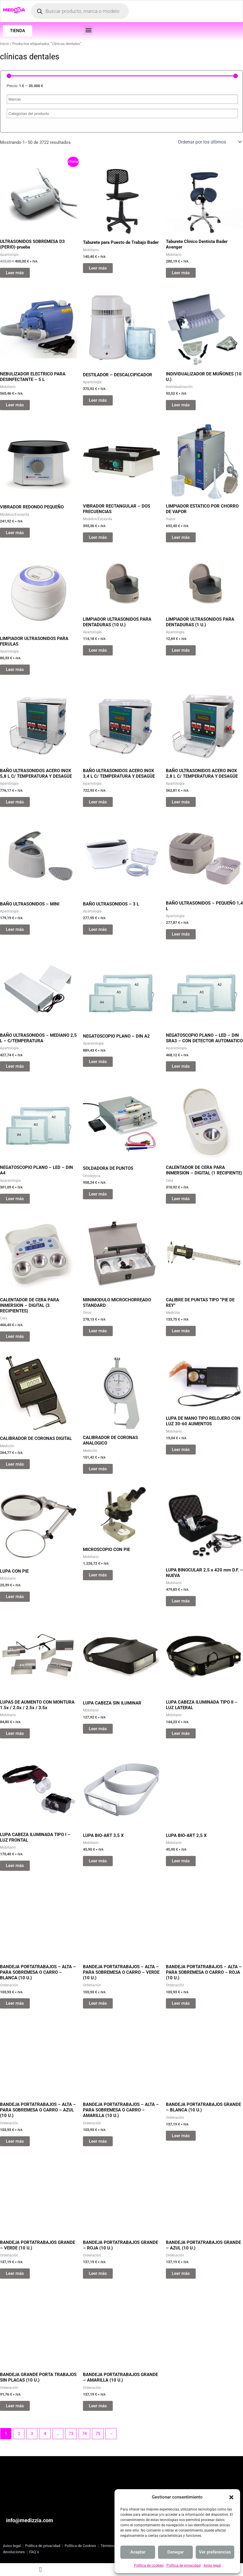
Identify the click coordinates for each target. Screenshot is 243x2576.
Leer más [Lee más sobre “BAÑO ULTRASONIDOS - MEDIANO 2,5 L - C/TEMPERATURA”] (15, 1067)
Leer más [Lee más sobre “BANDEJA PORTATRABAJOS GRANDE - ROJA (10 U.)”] (98, 2274)
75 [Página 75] (98, 2434)
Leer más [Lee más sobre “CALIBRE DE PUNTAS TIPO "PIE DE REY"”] (181, 1332)
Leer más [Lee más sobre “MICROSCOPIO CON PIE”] (98, 1597)
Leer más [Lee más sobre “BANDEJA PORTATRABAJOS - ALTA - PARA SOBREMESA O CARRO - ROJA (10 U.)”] (181, 2004)
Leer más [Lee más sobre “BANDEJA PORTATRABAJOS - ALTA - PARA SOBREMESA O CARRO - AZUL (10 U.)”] (15, 2142)
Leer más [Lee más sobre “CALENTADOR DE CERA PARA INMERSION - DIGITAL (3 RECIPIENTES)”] (15, 1337)
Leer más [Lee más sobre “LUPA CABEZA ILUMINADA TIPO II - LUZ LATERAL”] (181, 1734)
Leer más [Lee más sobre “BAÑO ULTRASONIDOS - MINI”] (15, 930)
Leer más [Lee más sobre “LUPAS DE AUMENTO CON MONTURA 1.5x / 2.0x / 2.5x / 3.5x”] (15, 1734)
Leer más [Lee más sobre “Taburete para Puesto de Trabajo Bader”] (98, 269)
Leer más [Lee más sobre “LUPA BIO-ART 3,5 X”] (98, 1862)
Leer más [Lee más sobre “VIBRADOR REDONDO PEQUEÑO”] (15, 533)
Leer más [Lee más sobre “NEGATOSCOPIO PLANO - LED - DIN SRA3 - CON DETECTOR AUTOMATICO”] (181, 1067)
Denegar (175, 2552)
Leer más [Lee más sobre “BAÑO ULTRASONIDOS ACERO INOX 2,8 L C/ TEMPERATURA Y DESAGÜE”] (181, 803)
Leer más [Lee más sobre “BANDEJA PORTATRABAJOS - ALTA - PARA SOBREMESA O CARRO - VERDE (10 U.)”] (98, 2004)
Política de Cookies (80, 2546)
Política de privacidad (183, 2565)
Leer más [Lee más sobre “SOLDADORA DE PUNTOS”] (98, 1195)
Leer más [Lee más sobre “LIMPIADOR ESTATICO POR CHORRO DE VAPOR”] (181, 538)
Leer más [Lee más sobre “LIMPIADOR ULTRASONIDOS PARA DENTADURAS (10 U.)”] (98, 651)
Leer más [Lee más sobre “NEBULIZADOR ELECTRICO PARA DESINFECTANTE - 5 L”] (15, 406)
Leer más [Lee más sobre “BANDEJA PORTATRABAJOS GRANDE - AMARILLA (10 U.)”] (98, 2407)
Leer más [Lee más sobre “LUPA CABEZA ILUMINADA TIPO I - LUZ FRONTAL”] (15, 1866)
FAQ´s (34, 2552)
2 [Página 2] (19, 2434)
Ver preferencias (215, 2552)
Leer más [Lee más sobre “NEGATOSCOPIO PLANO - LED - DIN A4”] (15, 1199)
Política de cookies (149, 2565)
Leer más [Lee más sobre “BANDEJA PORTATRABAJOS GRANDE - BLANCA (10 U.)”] (181, 2137)
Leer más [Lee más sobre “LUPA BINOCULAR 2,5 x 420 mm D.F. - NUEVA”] (181, 1602)
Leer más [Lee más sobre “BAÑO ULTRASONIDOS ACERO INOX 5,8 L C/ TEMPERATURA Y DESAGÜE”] (15, 803)
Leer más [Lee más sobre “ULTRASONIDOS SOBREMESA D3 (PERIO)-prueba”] (15, 274)
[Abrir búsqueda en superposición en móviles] (80, 12)
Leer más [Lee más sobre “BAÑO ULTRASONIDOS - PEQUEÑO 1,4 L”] (181, 935)
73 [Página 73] (71, 2434)
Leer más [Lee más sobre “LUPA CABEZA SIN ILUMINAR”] (98, 1730)
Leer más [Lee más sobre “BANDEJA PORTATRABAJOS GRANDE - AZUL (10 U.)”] (181, 2274)
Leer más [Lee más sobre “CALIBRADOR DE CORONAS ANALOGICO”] (98, 1470)
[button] (231, 2497)
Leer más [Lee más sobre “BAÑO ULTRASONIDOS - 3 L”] (98, 930)
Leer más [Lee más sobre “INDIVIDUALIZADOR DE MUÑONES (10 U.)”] (181, 406)
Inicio (4, 45)
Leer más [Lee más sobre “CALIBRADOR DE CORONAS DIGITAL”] (15, 1465)
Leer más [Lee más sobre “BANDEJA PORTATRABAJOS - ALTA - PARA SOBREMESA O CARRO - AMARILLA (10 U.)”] (98, 2142)
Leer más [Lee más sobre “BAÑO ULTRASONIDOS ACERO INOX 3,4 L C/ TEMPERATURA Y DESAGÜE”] (98, 803)
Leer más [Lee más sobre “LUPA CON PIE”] (15, 1597)
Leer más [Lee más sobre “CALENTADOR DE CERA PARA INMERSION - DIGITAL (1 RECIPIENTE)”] (181, 1199)
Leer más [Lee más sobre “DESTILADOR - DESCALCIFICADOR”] (98, 401)
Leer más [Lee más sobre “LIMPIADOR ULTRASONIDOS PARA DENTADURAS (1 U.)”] (181, 651)
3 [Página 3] (32, 2434)
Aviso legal (212, 2565)
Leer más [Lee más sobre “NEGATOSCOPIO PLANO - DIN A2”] (98, 1062)
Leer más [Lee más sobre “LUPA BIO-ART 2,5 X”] (181, 1862)
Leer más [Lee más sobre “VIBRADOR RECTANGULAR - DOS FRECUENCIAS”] (98, 538)
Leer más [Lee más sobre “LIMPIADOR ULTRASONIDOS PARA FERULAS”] (15, 670)
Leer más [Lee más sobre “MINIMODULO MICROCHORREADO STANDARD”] (98, 1332)
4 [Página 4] (45, 2434)
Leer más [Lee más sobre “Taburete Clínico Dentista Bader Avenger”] (181, 274)
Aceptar (137, 2552)
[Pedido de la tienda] (209, 143)
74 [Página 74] (84, 2434)
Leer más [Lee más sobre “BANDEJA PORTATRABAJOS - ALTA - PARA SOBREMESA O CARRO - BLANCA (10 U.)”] (15, 2004)
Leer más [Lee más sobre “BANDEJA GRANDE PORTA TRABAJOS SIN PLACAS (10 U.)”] (15, 2407)
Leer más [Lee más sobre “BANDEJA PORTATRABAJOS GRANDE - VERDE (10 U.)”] (15, 2274)
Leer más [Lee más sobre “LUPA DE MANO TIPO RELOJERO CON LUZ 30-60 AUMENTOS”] (181, 1470)
